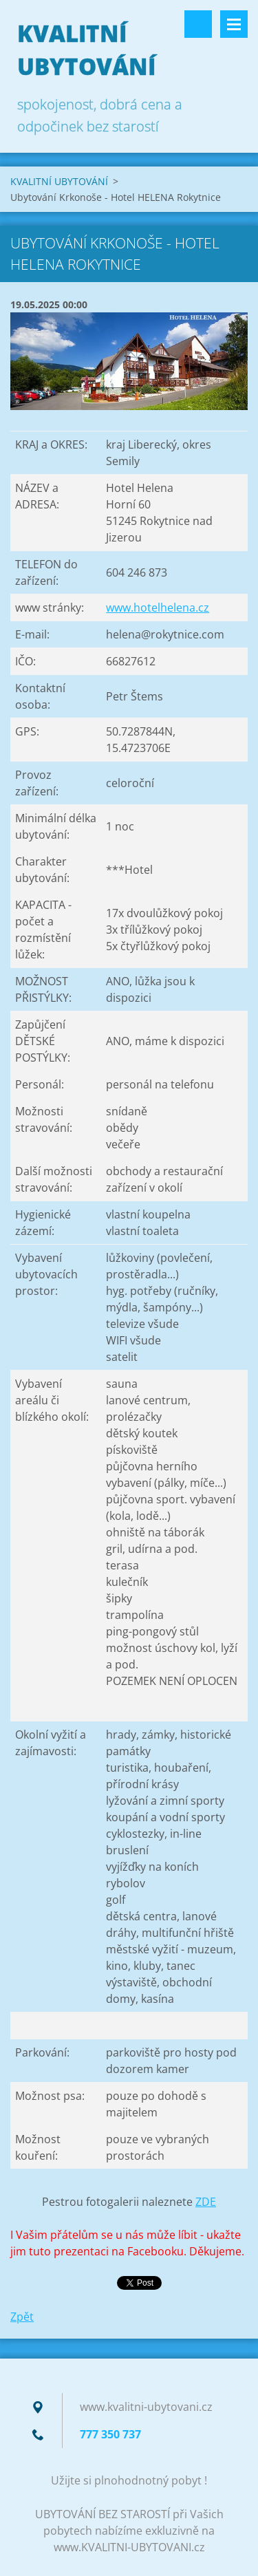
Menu (234, 24)
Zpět (22, 2316)
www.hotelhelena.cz (157, 607)
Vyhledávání (198, 24)
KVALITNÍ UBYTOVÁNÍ (59, 181)
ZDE (205, 2201)
